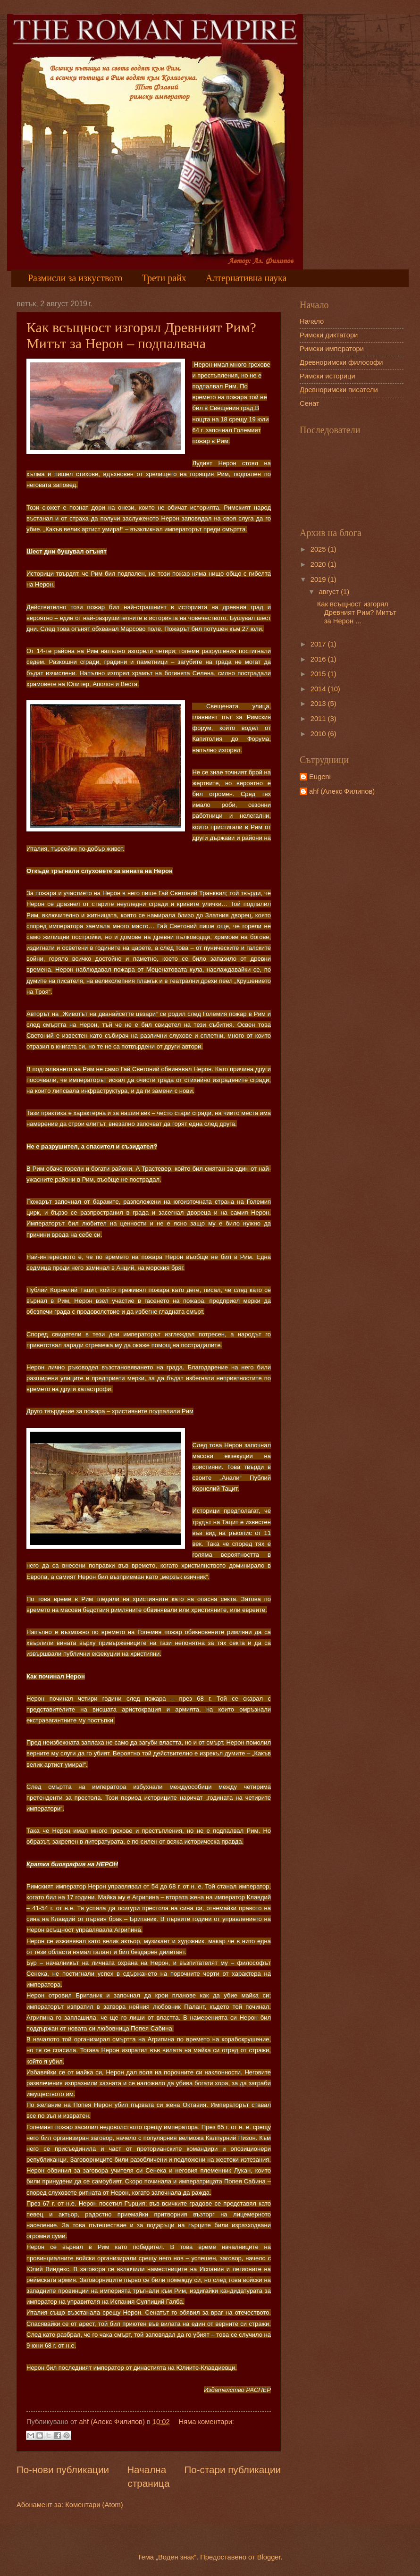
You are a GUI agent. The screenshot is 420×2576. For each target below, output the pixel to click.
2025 (319, 549)
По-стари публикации (232, 2469)
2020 (319, 564)
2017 (319, 644)
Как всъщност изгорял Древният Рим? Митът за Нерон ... (356, 612)
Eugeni (320, 776)
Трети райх (164, 278)
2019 (319, 579)
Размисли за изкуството (75, 278)
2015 (319, 674)
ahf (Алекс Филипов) (342, 791)
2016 (319, 659)
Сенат (309, 403)
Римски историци (327, 376)
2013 (319, 703)
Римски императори (332, 348)
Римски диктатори (329, 335)
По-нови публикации (63, 2469)
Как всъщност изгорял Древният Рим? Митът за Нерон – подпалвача (141, 335)
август (330, 592)
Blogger (269, 2557)
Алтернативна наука (246, 278)
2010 (319, 734)
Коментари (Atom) (94, 2505)
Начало (312, 321)
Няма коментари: (206, 2421)
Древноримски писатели (339, 390)
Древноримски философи (341, 362)
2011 (319, 718)
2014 (319, 689)
